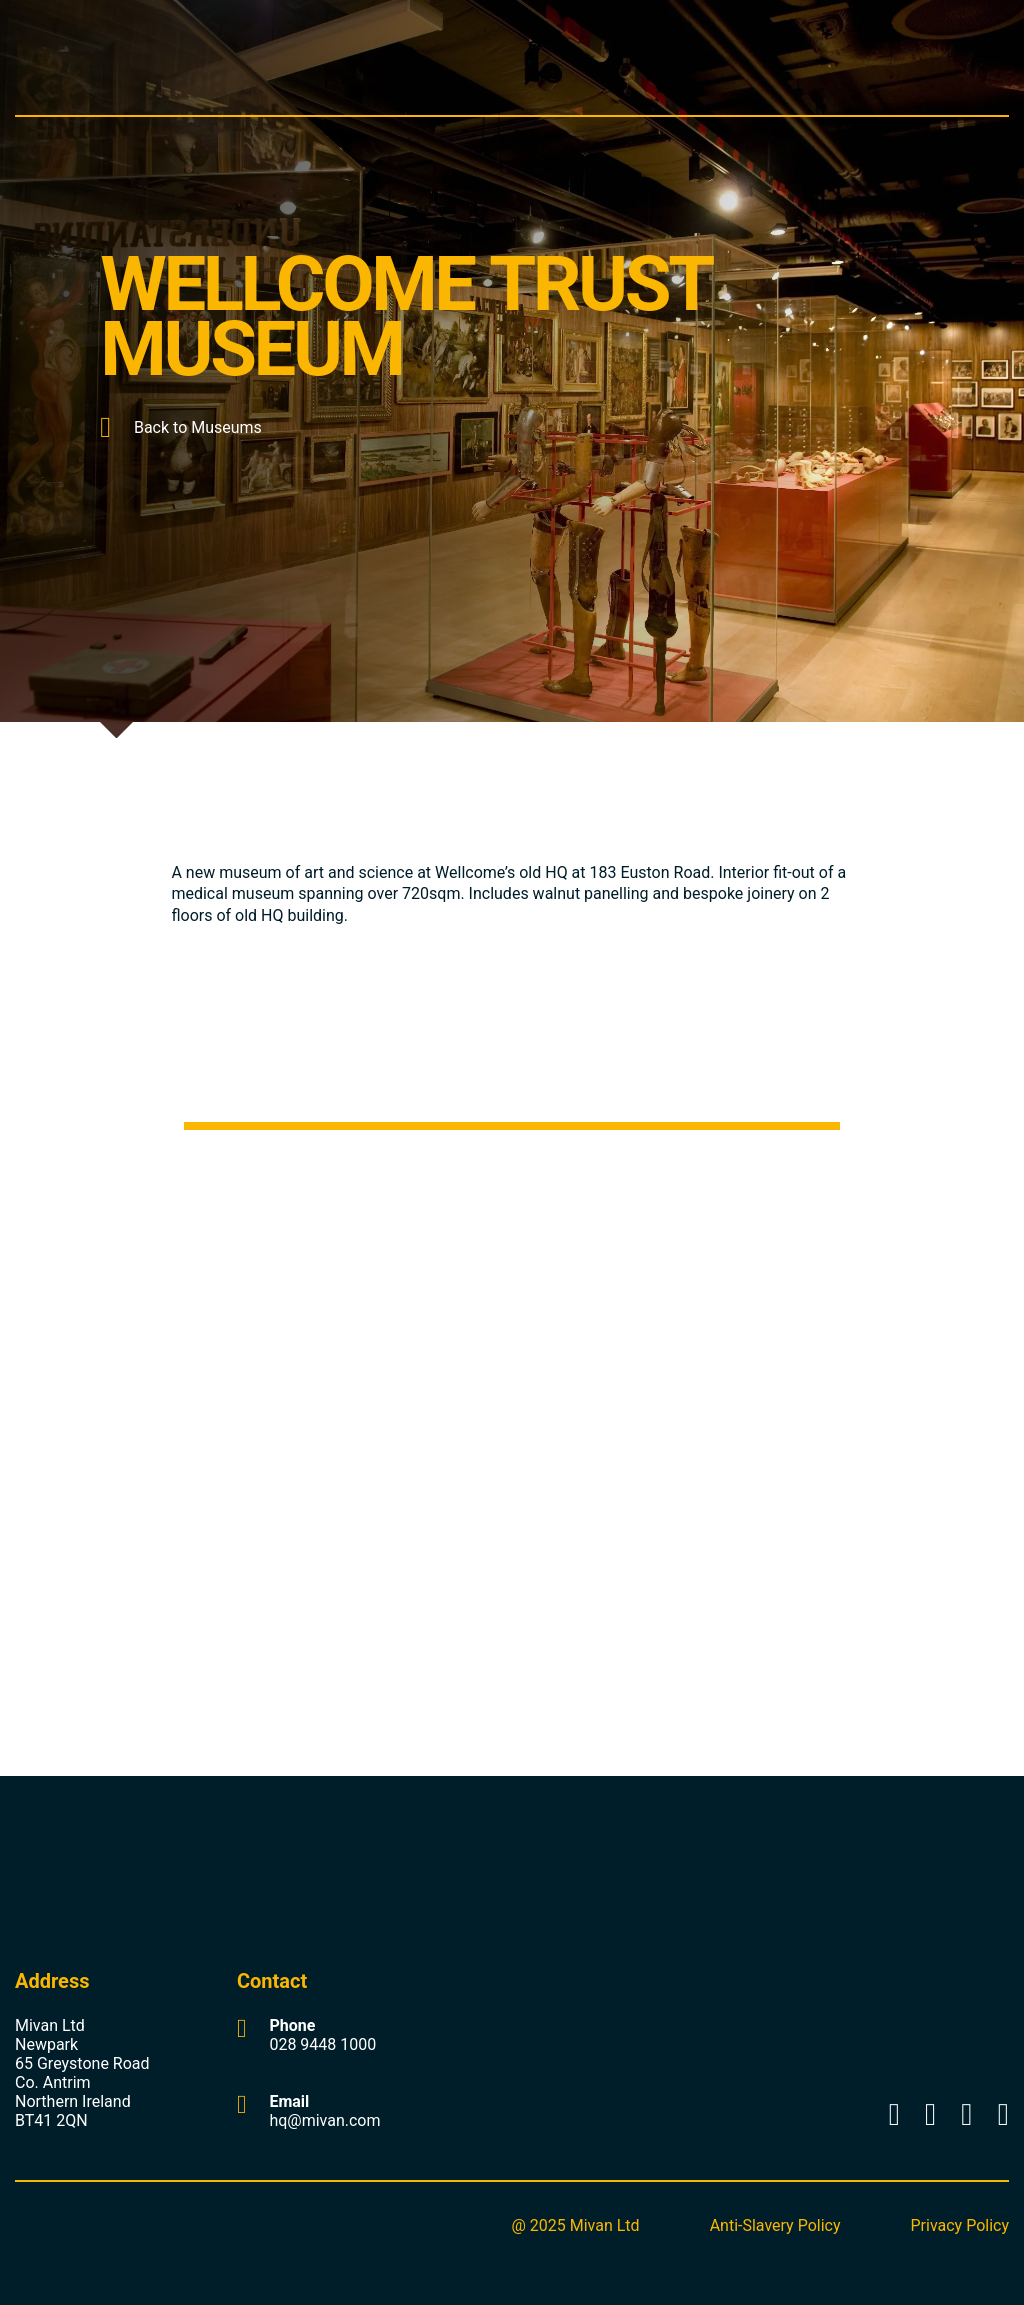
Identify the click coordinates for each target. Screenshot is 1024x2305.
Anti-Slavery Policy (775, 2225)
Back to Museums (181, 427)
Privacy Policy (960, 2225)
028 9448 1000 (322, 2044)
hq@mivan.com (324, 2120)
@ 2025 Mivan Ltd (575, 2225)
